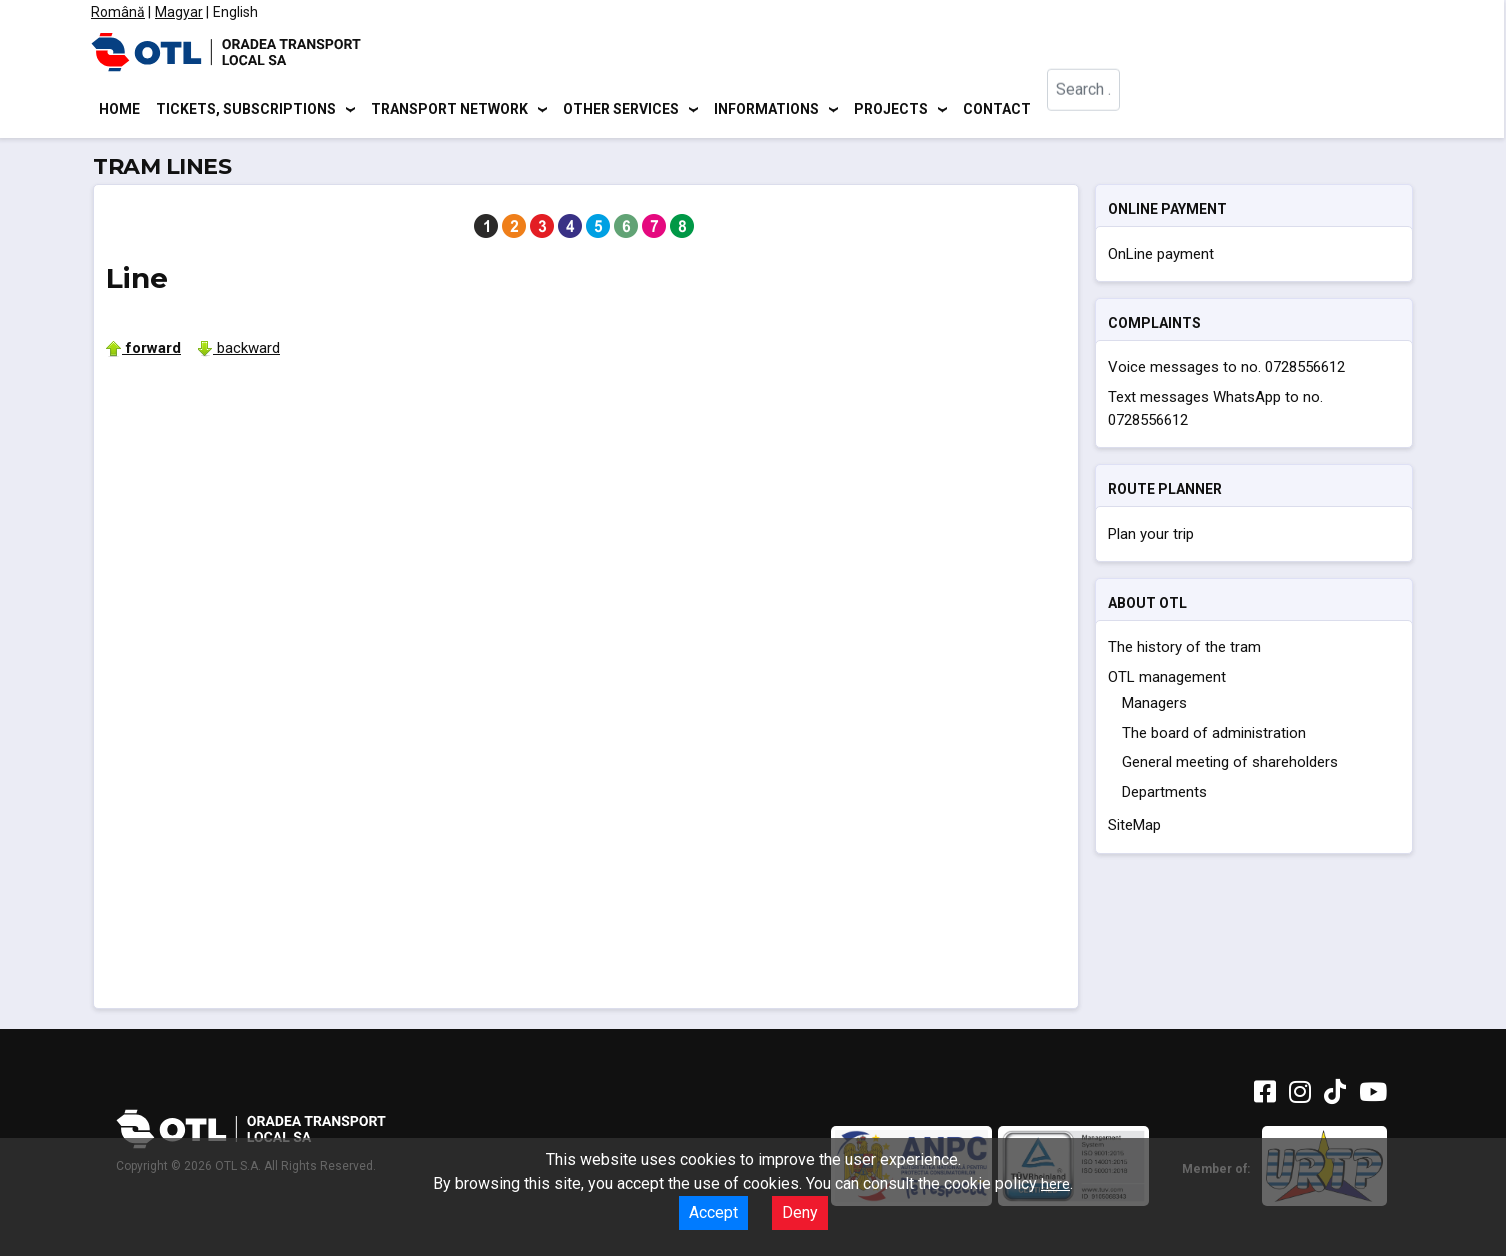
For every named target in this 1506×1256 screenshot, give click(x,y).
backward (238, 351)
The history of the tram (1184, 651)
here (1055, 1184)
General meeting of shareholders (1230, 766)
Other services (621, 110)
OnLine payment (1161, 257)
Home (119, 110)
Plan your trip (1151, 537)
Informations (766, 110)
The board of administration (1214, 736)
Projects (891, 110)
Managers (1154, 707)
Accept (713, 1212)
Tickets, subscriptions (246, 110)
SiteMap (1134, 829)
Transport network (449, 110)
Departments (1164, 795)
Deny (800, 1212)
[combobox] (1097, 110)
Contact (997, 110)
